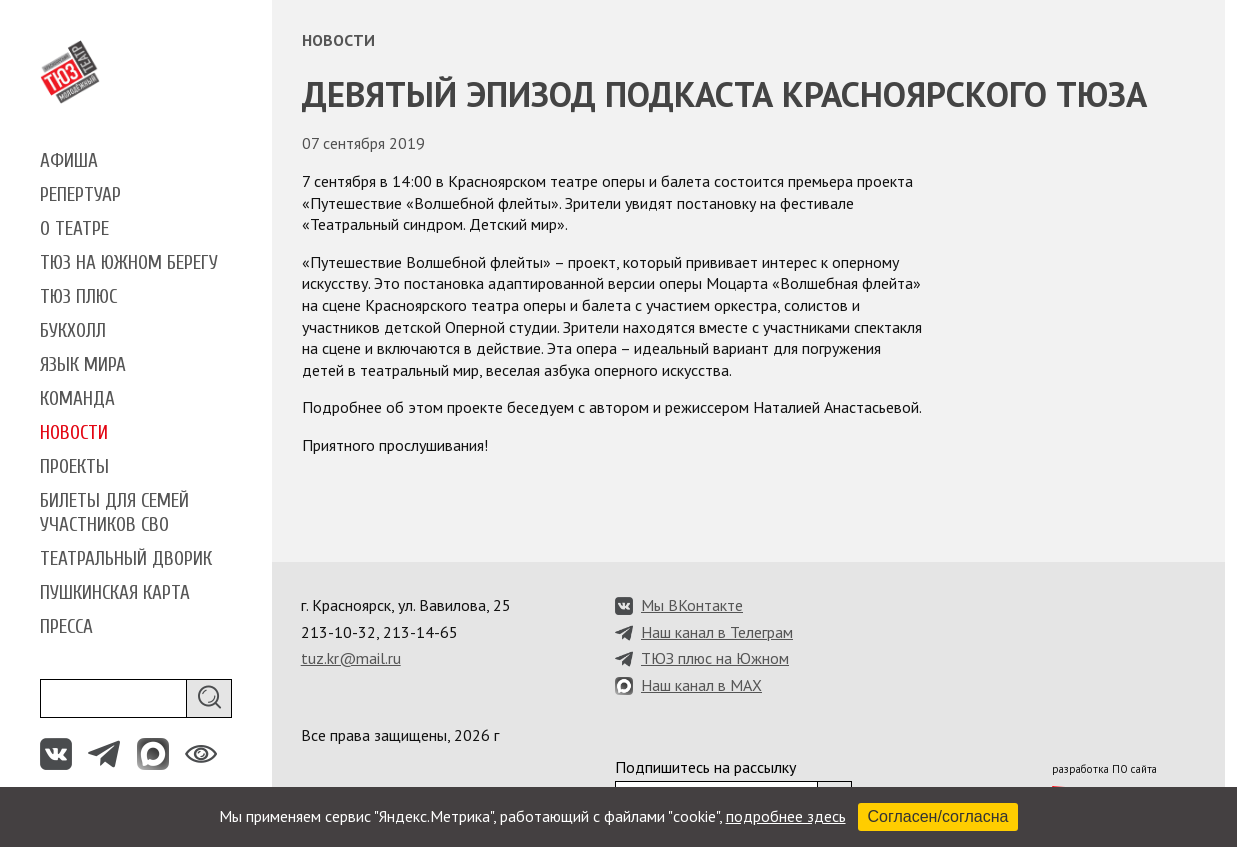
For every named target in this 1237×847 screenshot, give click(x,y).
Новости (74, 433)
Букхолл (73, 331)
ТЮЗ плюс (78, 297)
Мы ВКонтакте (692, 605)
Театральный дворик (126, 559)
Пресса (66, 627)
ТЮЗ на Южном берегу (129, 263)
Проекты (74, 467)
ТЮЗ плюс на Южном (715, 658)
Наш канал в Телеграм (717, 632)
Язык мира (83, 365)
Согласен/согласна (938, 816)
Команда (77, 399)
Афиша (69, 161)
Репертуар (80, 195)
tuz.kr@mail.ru (351, 658)
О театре (74, 229)
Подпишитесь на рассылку (705, 767)
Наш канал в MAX (701, 685)
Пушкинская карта (115, 593)
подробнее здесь (786, 816)
